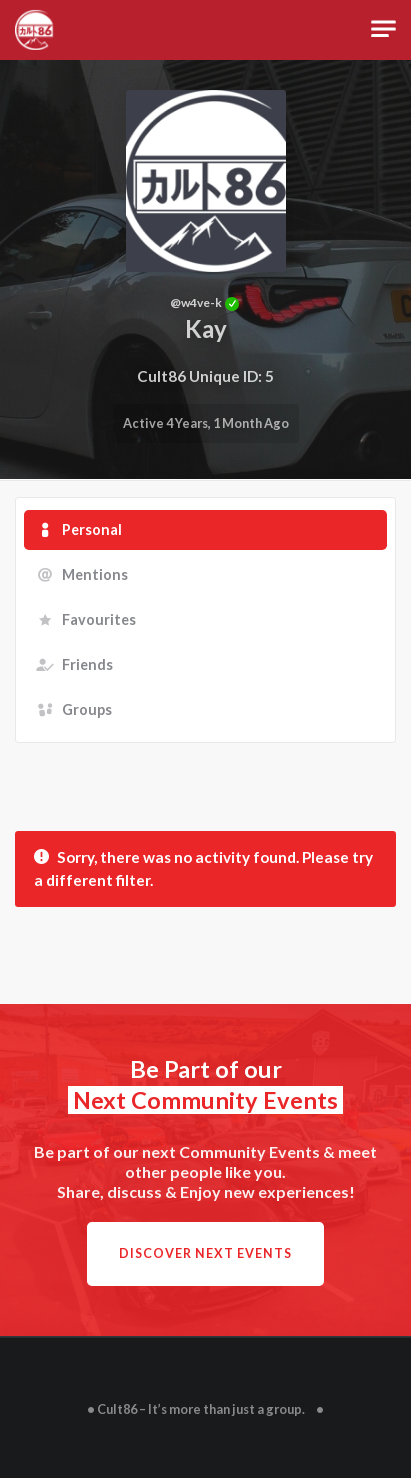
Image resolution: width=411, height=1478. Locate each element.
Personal (92, 529)
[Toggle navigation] (383, 29)
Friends (87, 664)
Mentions (95, 574)
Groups (87, 709)
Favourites (99, 619)
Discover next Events (205, 1253)
